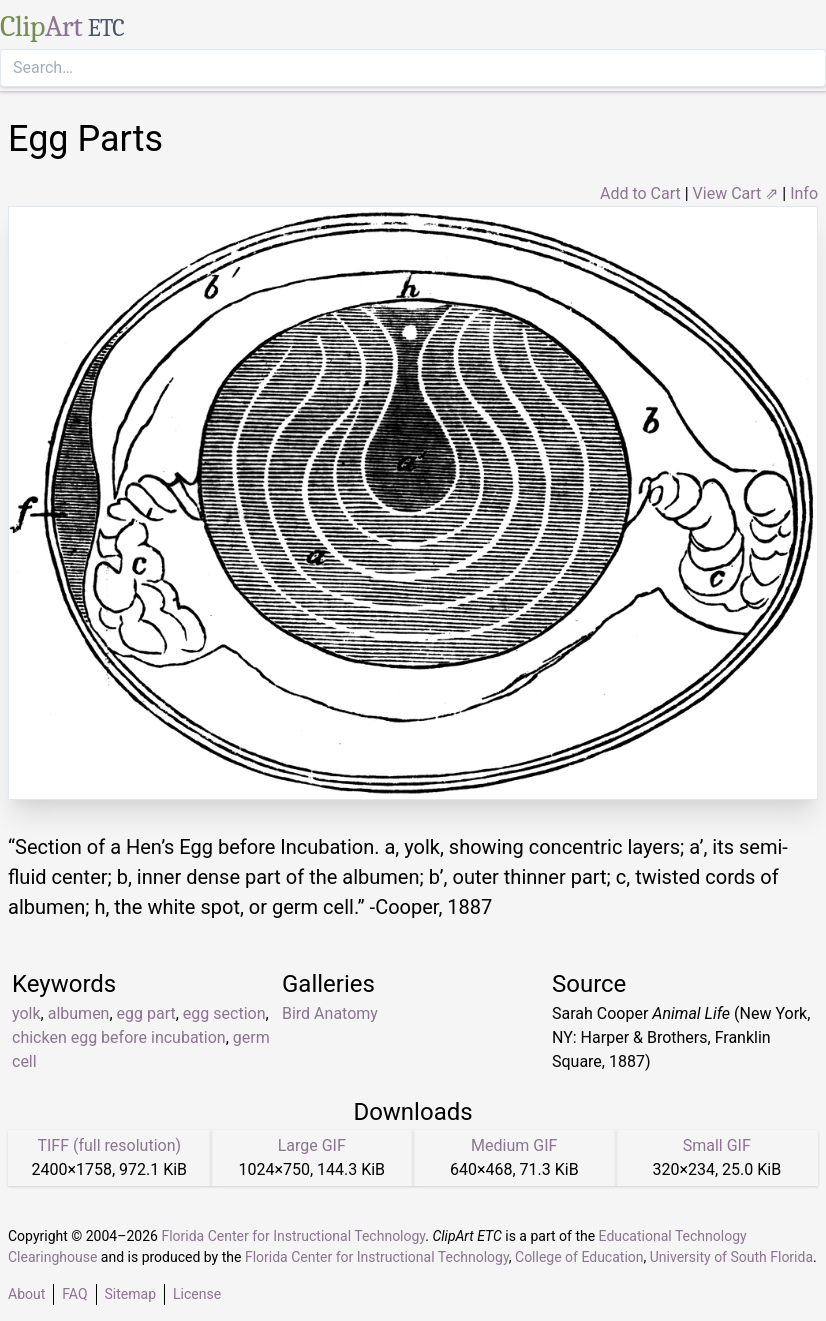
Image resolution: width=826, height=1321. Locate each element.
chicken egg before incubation (119, 1037)
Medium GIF (514, 1145)
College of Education (579, 1257)
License (197, 1294)
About (26, 1294)
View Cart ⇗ (736, 193)
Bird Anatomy (330, 1013)
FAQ (74, 1294)
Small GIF (717, 1145)
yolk (26, 1013)
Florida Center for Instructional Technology (293, 1236)
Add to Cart (640, 193)
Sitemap (130, 1294)
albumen (79, 1013)
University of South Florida (731, 1257)
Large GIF (312, 1145)
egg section (224, 1013)
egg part (146, 1013)
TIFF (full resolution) (109, 1145)
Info (804, 193)
